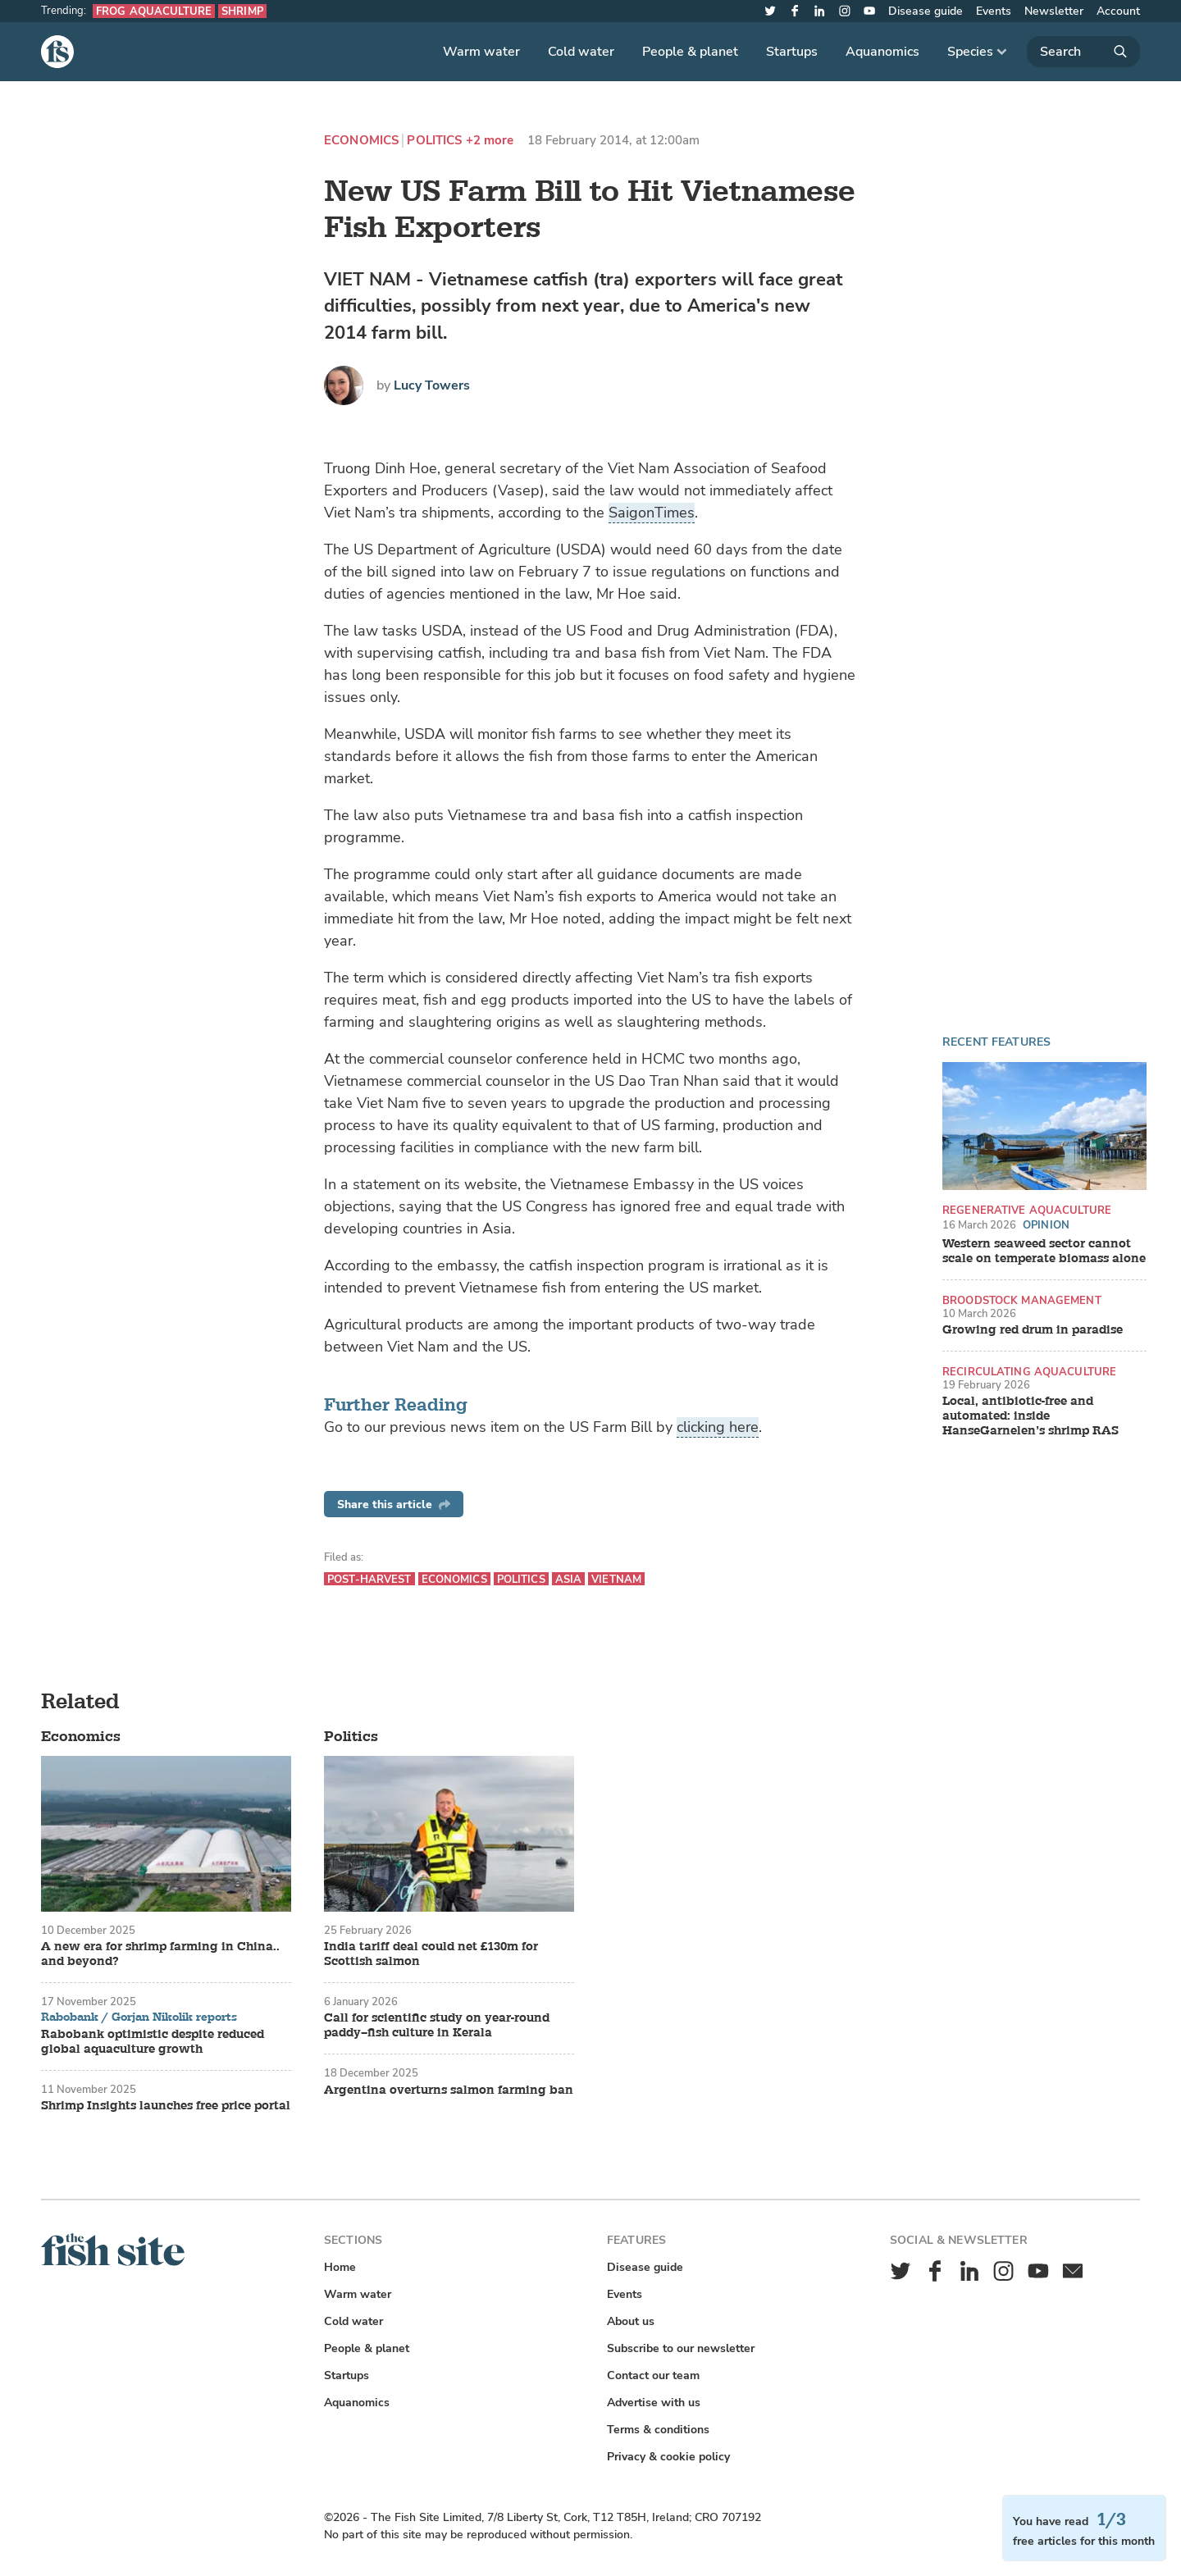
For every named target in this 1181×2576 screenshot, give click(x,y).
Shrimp (242, 11)
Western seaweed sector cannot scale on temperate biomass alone (1044, 1251)
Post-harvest (369, 1579)
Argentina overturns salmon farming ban (448, 2090)
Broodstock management (1021, 1300)
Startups (792, 52)
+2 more (490, 141)
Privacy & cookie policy (668, 2456)
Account (1118, 11)
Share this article (393, 1504)
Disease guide (925, 11)
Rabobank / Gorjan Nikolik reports (139, 2017)
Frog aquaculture (154, 11)
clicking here (718, 1427)
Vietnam (616, 1579)
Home (340, 2267)
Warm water (481, 52)
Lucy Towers (432, 385)
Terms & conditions (658, 2429)
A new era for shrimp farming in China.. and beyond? (160, 1954)
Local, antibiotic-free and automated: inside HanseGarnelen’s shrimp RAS (1030, 1416)
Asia (568, 1579)
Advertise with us (653, 2402)
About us (630, 2321)
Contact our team (653, 2375)
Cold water (581, 52)
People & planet (690, 52)
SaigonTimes (652, 512)
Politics (434, 141)
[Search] (1083, 51)
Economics (361, 141)
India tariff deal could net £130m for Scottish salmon (431, 1954)
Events (993, 11)
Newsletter (1053, 11)
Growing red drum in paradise (1032, 1330)
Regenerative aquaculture (1026, 1210)
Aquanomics (882, 52)
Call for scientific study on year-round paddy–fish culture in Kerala (436, 2025)
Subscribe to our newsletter (681, 2348)
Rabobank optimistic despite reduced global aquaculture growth (152, 2042)
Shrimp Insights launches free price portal (165, 2106)
